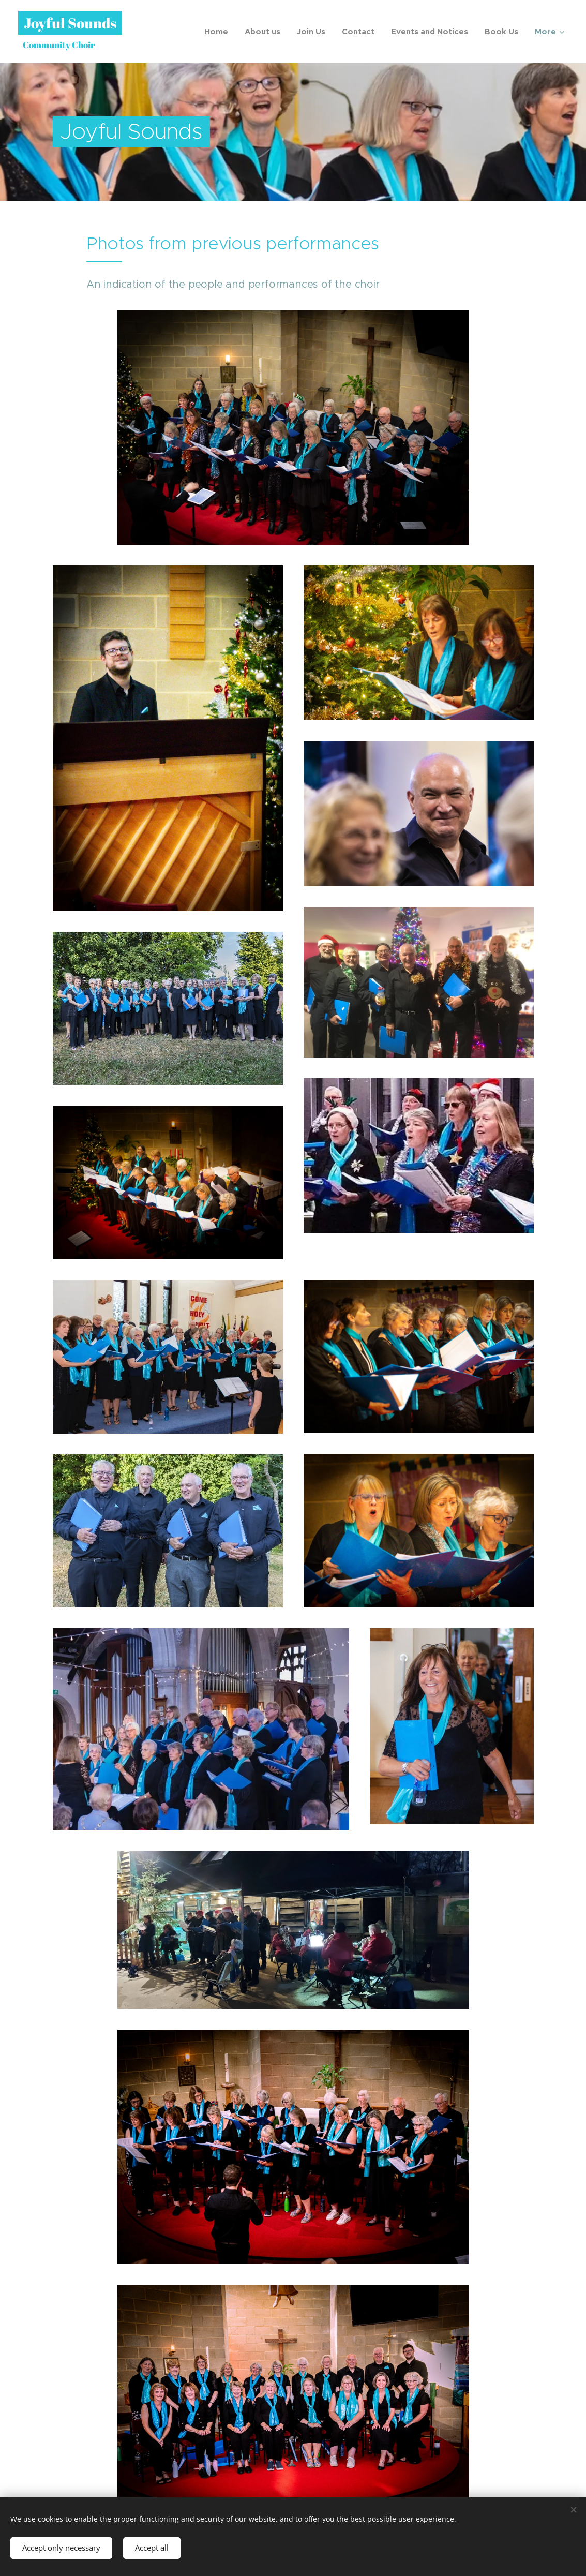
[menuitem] (219, 31)
